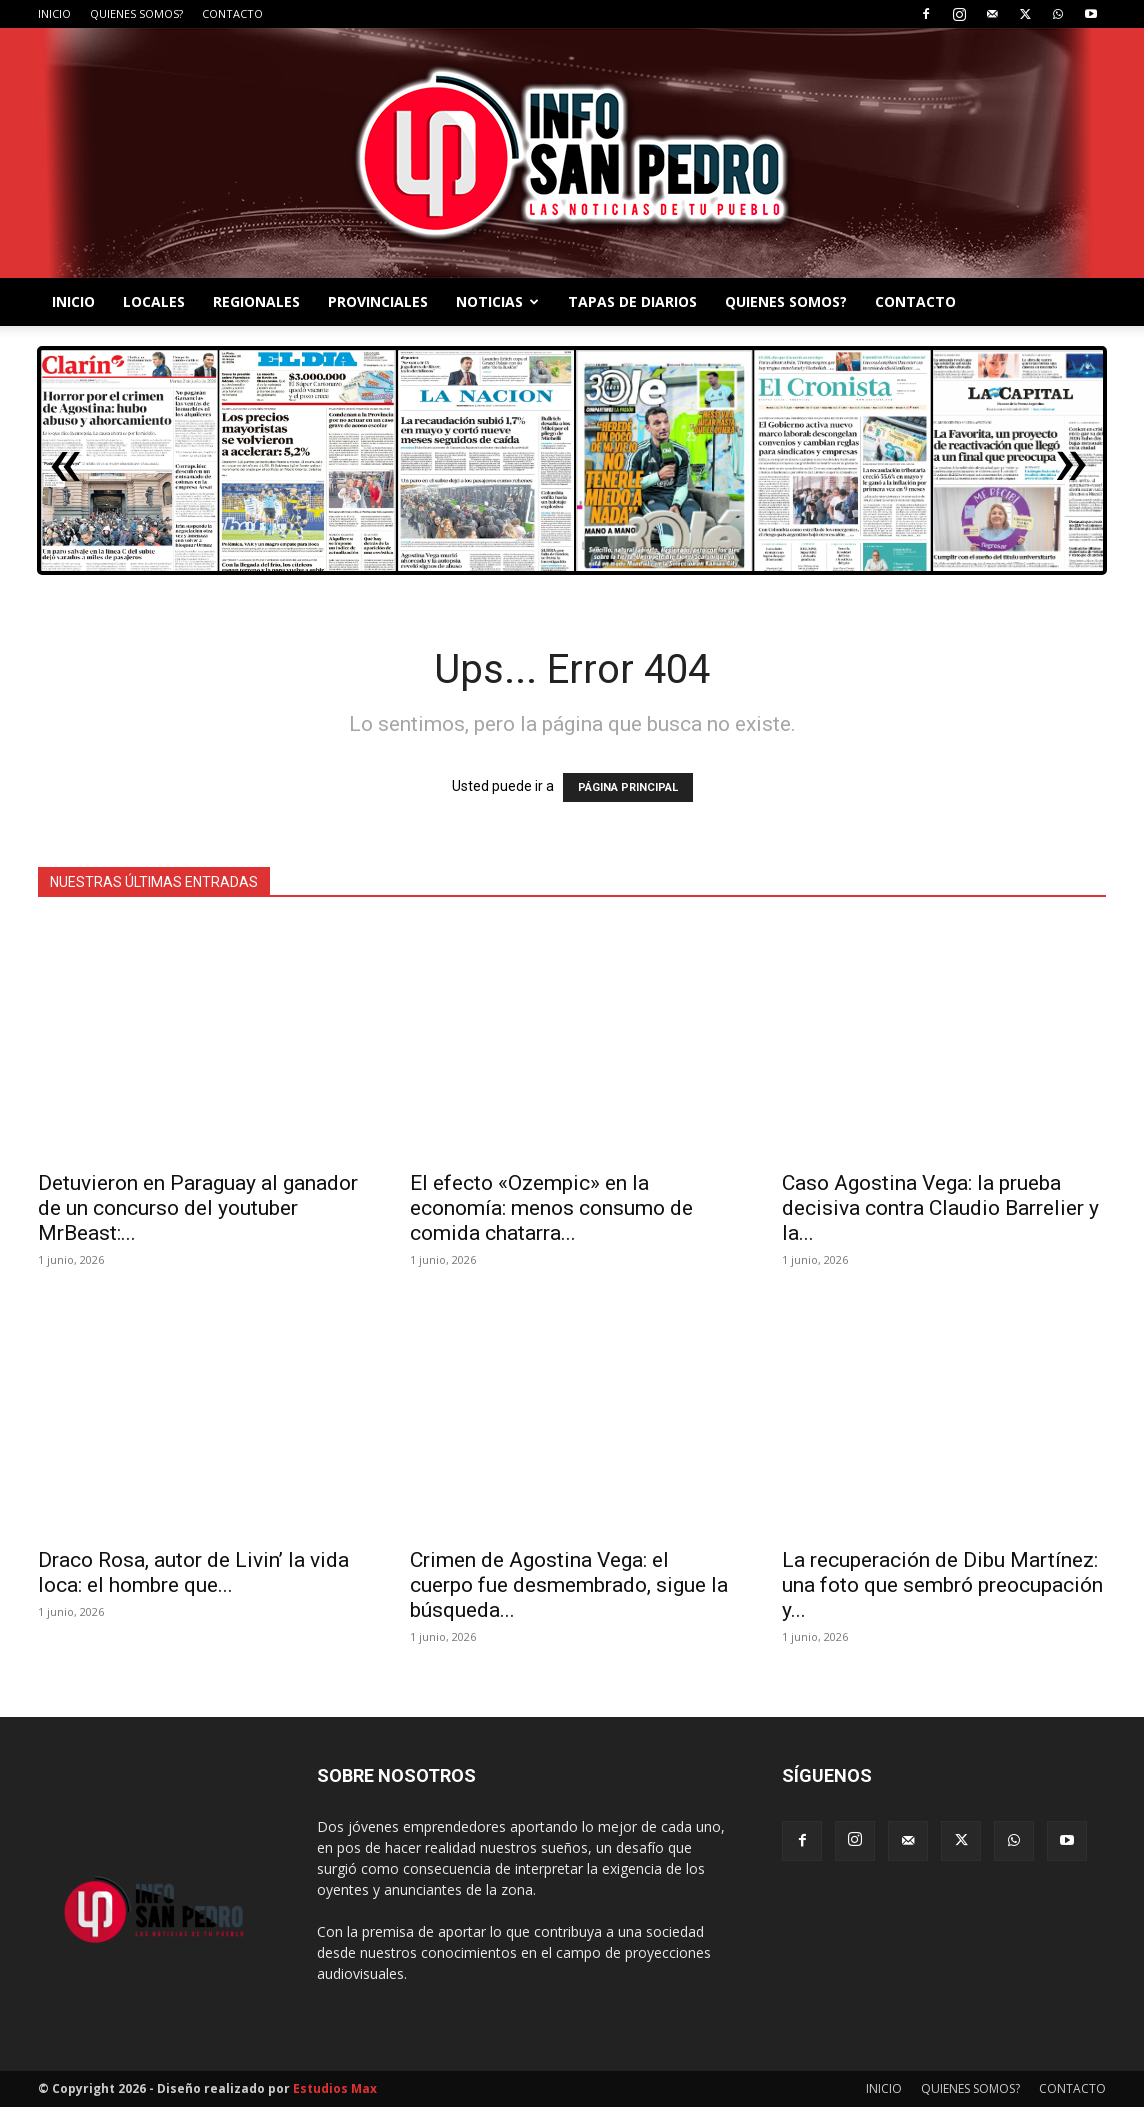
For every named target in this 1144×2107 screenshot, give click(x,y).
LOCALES (154, 301)
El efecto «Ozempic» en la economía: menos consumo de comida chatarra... (551, 1208)
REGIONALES (256, 301)
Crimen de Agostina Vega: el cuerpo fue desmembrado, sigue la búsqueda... (569, 1585)
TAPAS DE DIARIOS (632, 301)
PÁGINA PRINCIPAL (628, 787)
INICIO (54, 13)
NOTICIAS (497, 301)
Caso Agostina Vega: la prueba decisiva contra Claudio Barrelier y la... (940, 1208)
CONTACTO (232, 13)
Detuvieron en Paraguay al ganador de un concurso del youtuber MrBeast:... (198, 1208)
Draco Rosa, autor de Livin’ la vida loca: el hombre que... (193, 1572)
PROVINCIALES (378, 301)
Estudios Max (335, 2088)
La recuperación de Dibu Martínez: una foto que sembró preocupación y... (942, 1585)
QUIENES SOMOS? (136, 13)
